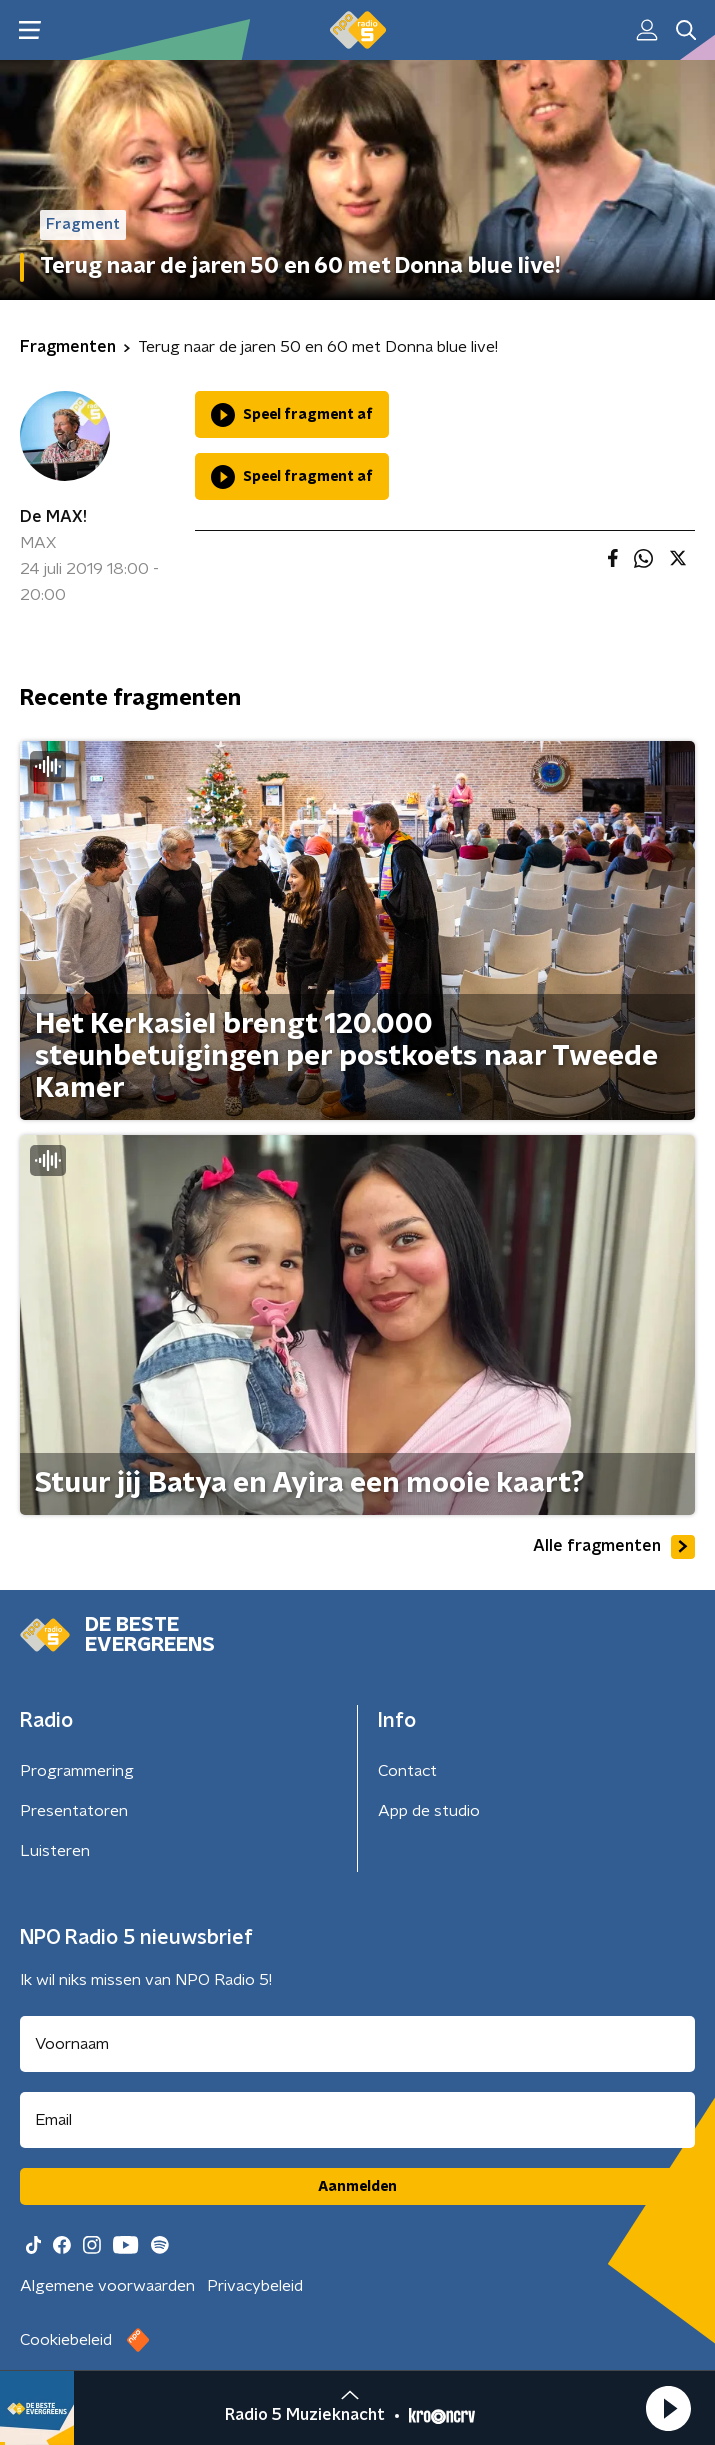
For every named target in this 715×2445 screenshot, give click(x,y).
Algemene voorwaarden (107, 2286)
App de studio (429, 1811)
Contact (407, 1771)
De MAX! (53, 517)
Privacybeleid (255, 2286)
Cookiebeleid (66, 2340)
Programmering (77, 1771)
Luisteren (55, 1851)
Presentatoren (74, 1811)
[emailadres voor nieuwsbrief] (357, 2120)
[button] (668, 2408)
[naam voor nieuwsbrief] (357, 2044)
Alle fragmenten (614, 1547)
